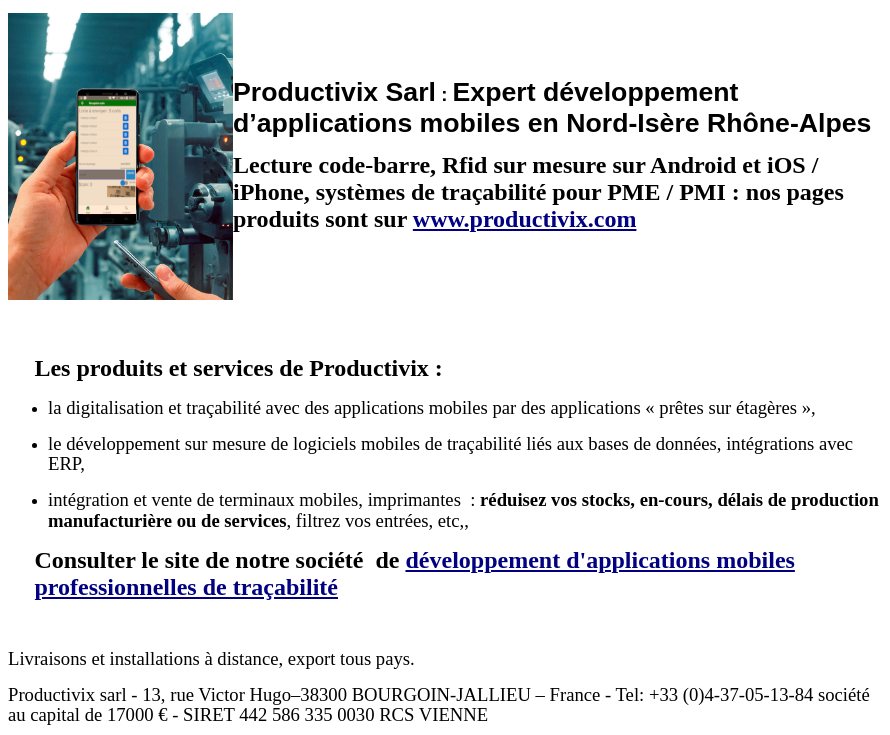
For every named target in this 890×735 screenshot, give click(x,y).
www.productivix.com (525, 219)
